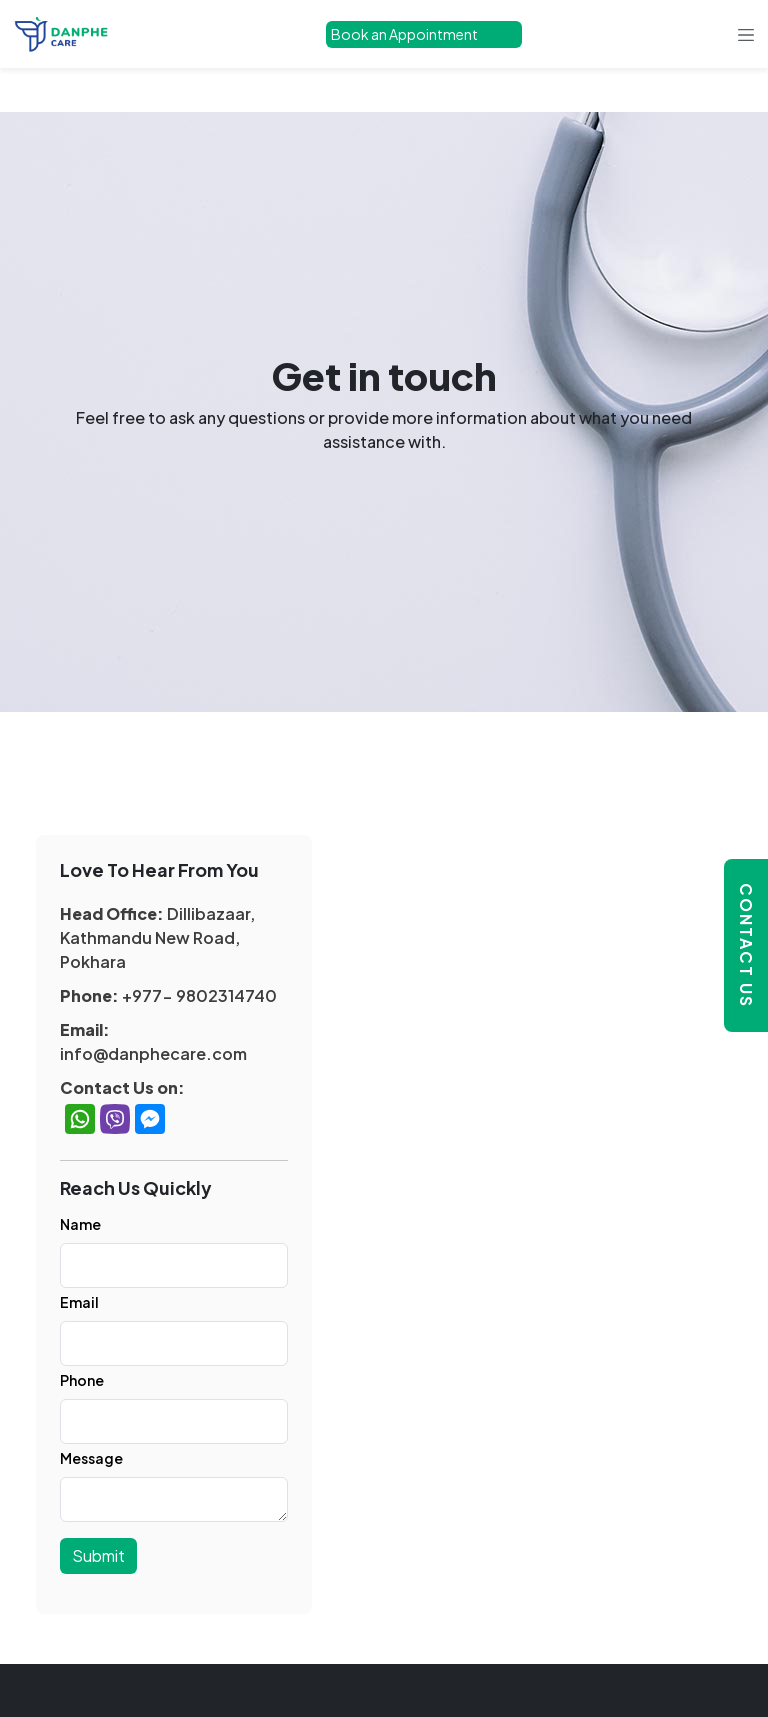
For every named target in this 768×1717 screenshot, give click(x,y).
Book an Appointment (404, 34)
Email (79, 1302)
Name (80, 1224)
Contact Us (746, 945)
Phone (82, 1380)
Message (91, 1458)
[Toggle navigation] (746, 34)
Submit (98, 1555)
